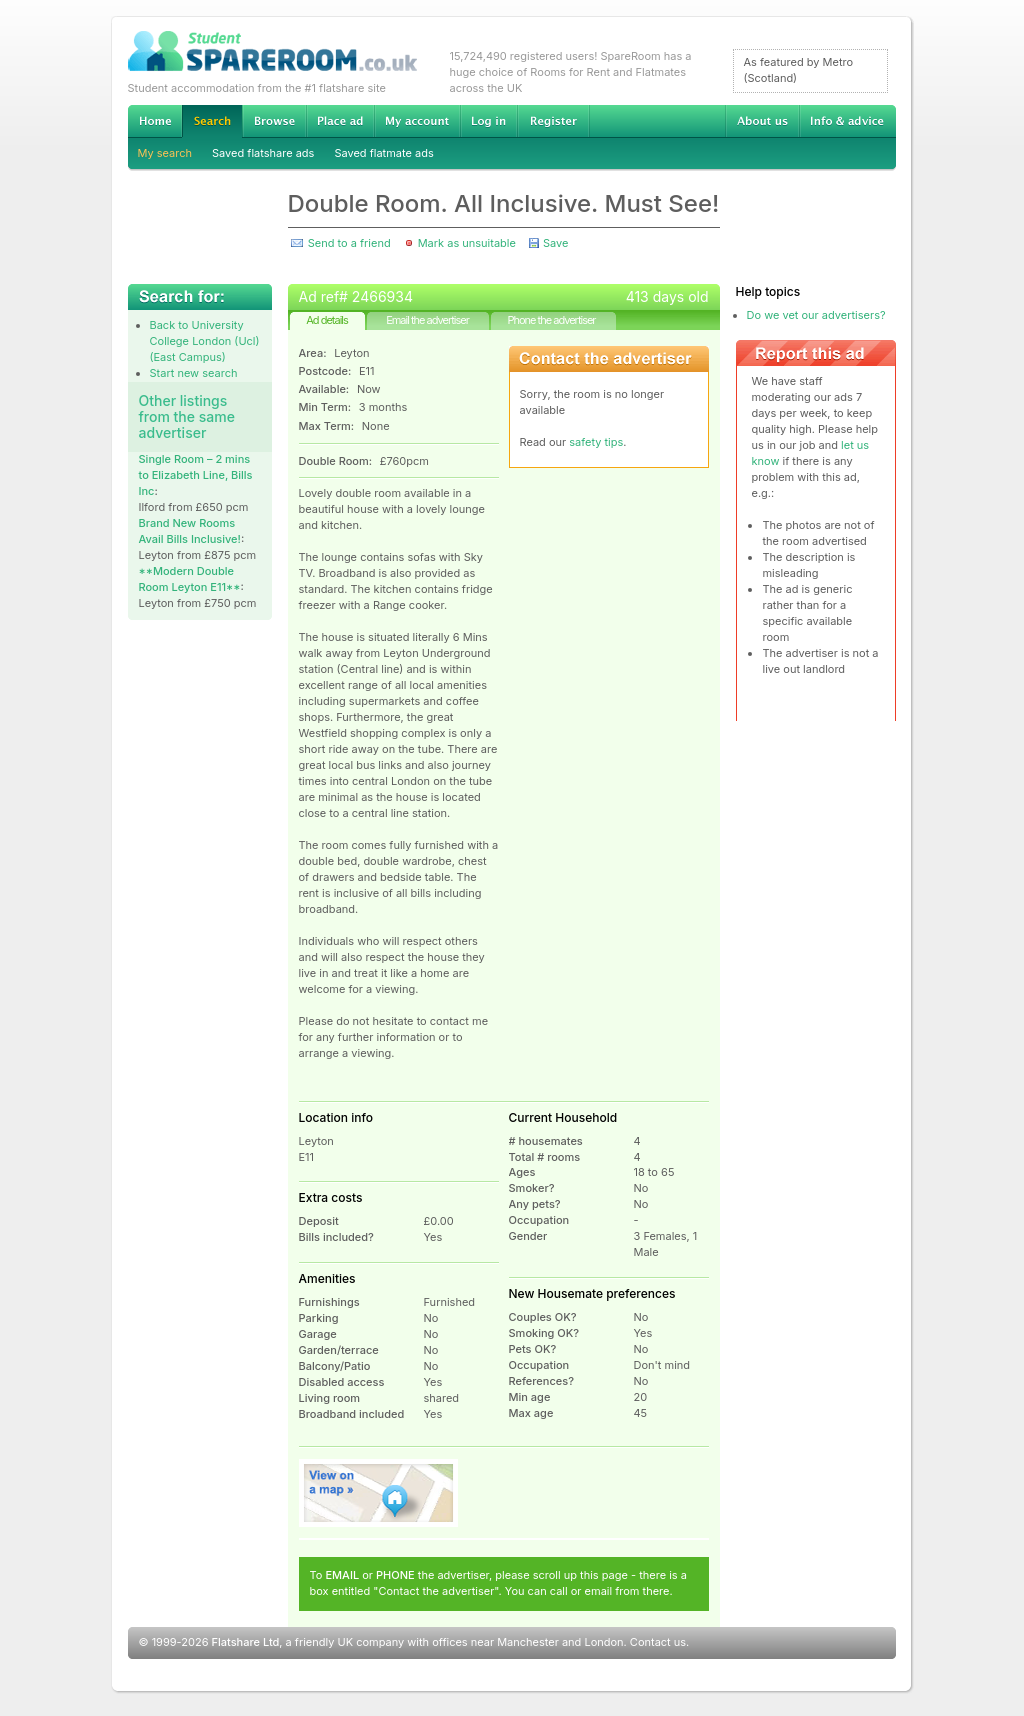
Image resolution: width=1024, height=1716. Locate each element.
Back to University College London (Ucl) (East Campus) (205, 341)
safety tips (596, 442)
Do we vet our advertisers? (816, 315)
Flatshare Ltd (246, 1642)
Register (553, 121)
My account (417, 121)
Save (555, 243)
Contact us (658, 1642)
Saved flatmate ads (383, 153)
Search (212, 121)
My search (165, 153)
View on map (379, 1493)
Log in (488, 121)
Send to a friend (349, 243)
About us (762, 121)
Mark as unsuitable (467, 243)
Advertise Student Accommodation (340, 121)
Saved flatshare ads (263, 153)
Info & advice (847, 121)
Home (155, 121)
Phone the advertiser (551, 320)
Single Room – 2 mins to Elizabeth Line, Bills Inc (196, 475)
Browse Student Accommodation (274, 121)
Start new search (194, 373)
